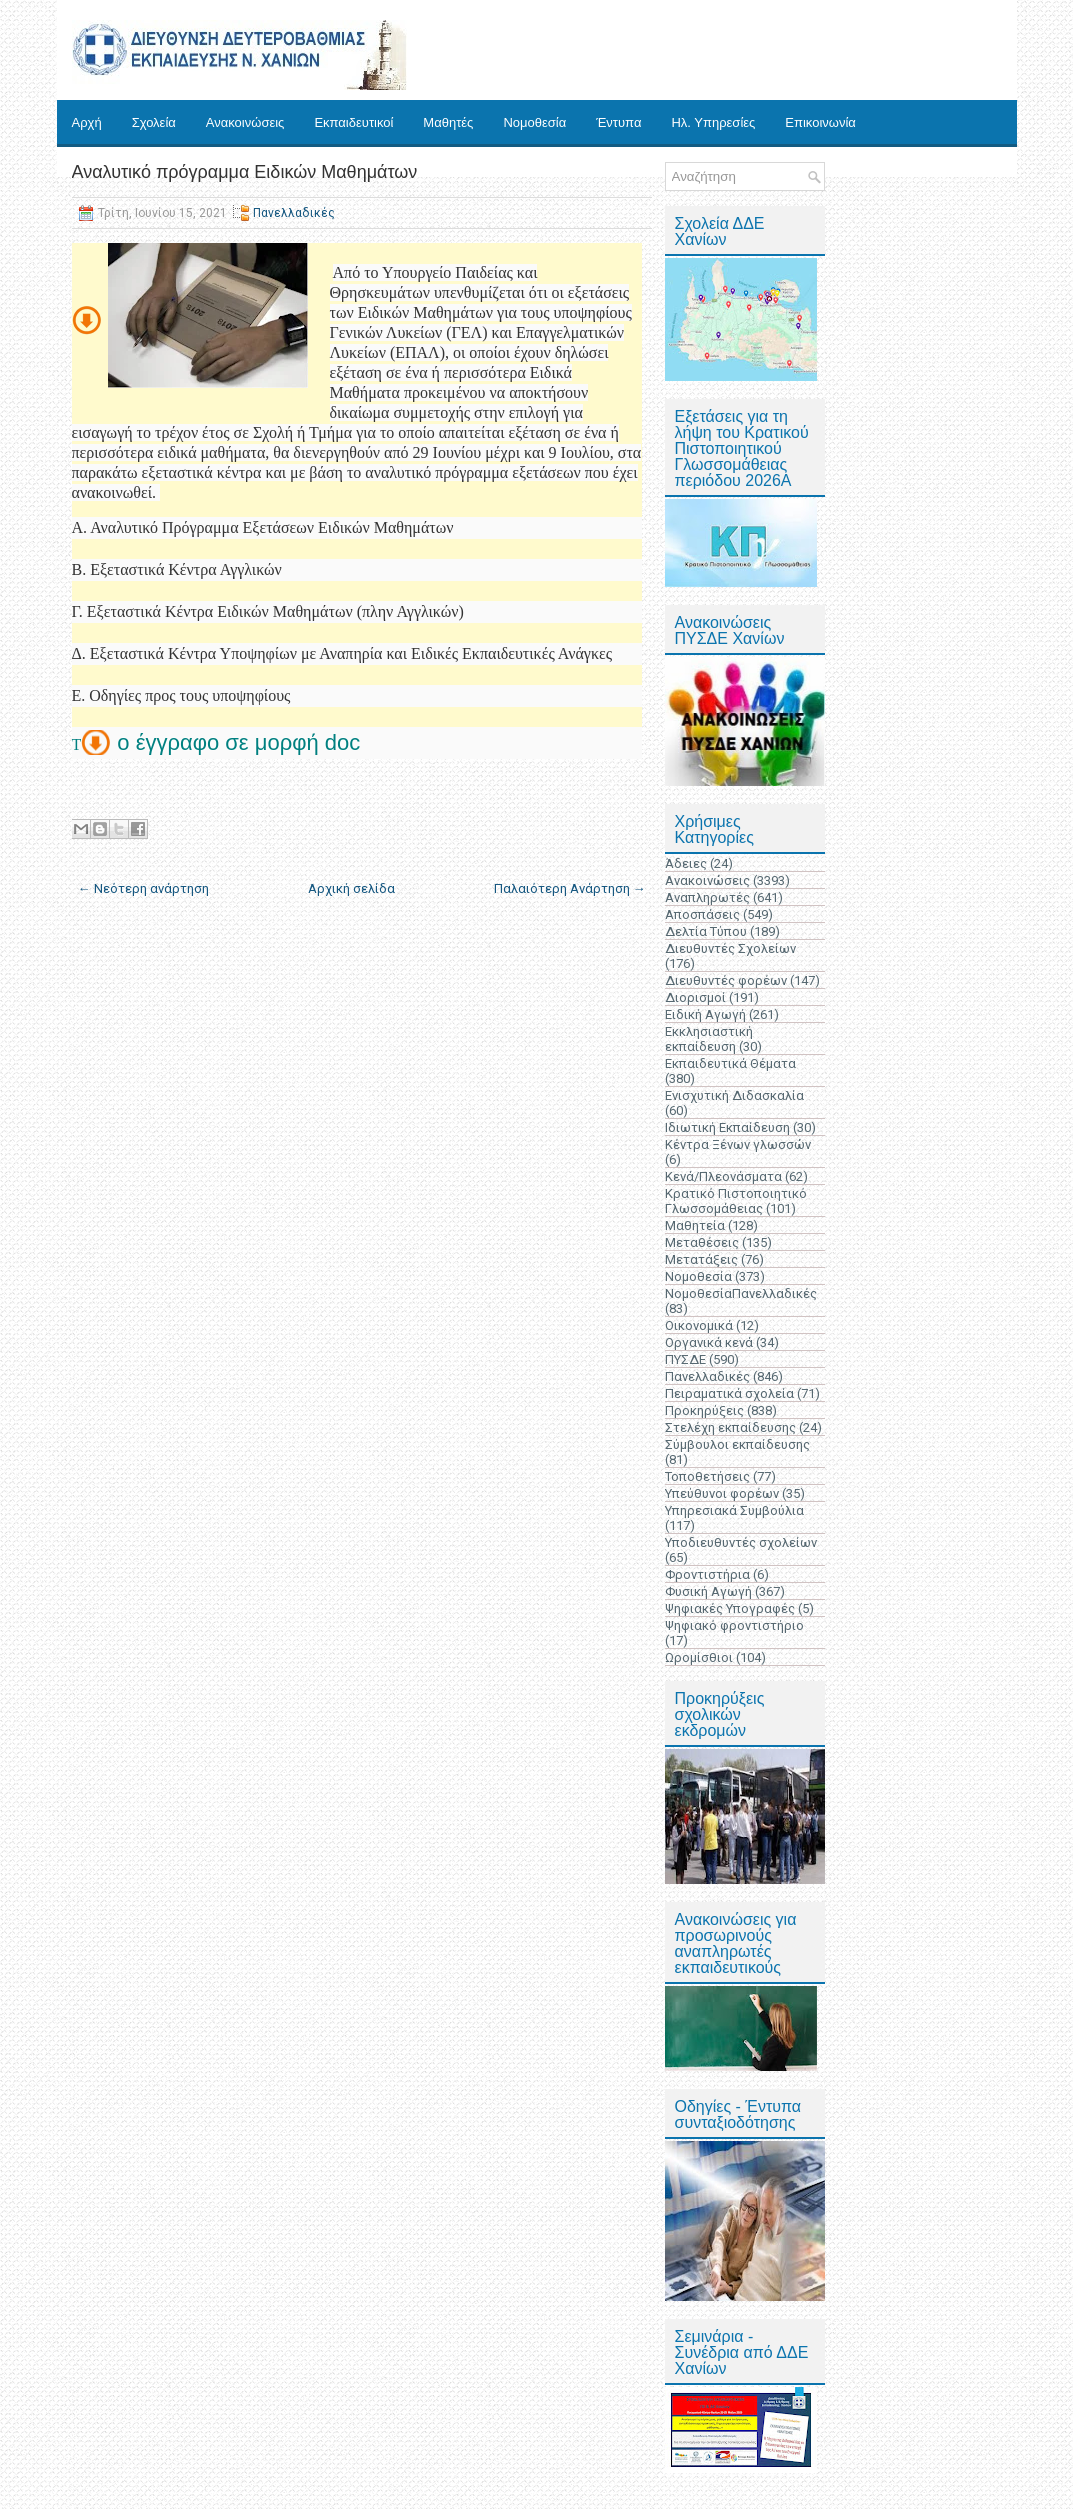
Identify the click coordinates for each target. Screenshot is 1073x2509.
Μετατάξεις (701, 1259)
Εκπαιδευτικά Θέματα (730, 1063)
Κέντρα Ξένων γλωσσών (738, 1144)
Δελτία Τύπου (706, 931)
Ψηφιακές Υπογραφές (730, 1608)
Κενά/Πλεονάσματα (723, 1176)
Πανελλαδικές (294, 213)
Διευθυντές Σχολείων (730, 948)
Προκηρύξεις (704, 1410)
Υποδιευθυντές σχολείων (741, 1542)
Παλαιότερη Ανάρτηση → (570, 888)
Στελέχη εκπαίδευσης (730, 1427)
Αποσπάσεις (702, 914)
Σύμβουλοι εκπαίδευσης (737, 1444)
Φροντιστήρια (707, 1574)
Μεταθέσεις (702, 1242)
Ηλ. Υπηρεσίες (713, 122)
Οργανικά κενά (709, 1342)
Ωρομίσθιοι (699, 1657)
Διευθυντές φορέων (726, 980)
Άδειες (686, 863)
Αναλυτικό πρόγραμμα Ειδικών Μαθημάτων (245, 172)
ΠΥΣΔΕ (685, 1359)
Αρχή (87, 122)
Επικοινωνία (820, 122)
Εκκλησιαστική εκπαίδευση (709, 1039)
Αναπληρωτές (707, 897)
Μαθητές (448, 122)
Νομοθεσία (534, 122)
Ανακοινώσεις (245, 122)
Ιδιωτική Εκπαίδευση (727, 1127)
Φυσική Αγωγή (708, 1591)
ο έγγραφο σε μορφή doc (241, 742)
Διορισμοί (695, 997)
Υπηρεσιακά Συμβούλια (734, 1510)
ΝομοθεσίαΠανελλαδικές (741, 1293)
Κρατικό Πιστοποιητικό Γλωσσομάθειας (736, 1201)
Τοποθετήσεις (707, 1476)
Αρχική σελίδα (351, 888)
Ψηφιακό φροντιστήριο (734, 1625)
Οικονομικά (699, 1325)
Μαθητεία (695, 1225)
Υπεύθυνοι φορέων (722, 1493)
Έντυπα (618, 122)
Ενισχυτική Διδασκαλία (734, 1095)
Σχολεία (154, 122)
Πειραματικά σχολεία (729, 1393)
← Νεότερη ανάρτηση (143, 888)
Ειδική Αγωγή (705, 1014)
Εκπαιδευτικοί (353, 122)
